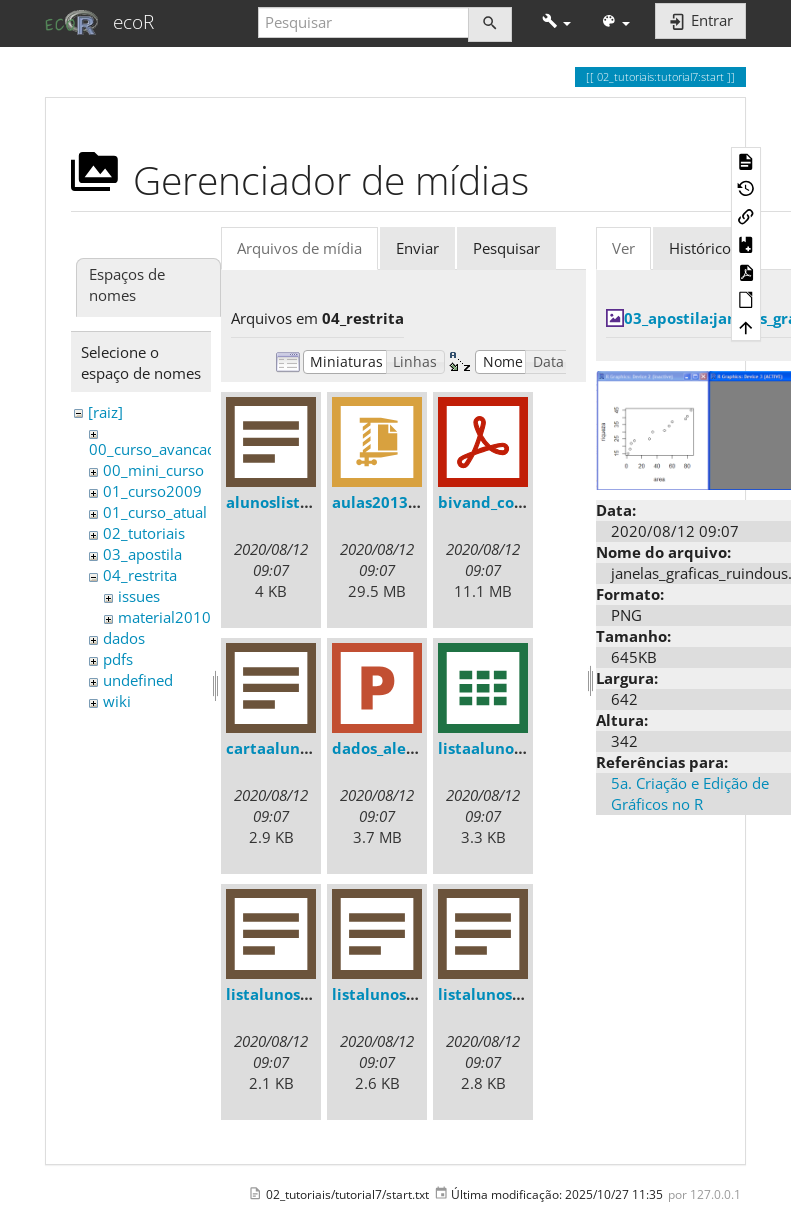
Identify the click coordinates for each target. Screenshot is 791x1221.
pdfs (118, 659)
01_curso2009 (152, 491)
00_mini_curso (153, 470)
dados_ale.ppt (384, 748)
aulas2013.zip (383, 502)
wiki (117, 701)
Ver (623, 248)
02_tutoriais (144, 533)
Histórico (700, 248)
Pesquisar (506, 248)
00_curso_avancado (157, 449)
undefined (138, 680)
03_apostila (142, 554)
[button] (556, 22)
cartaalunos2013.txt (302, 748)
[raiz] (105, 412)
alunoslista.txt (281, 502)
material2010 (164, 617)
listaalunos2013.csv (511, 748)
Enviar (417, 248)
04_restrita (140, 575)
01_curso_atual (155, 512)
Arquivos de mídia (299, 248)
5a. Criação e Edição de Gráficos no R (690, 793)
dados (124, 638)
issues (139, 596)
